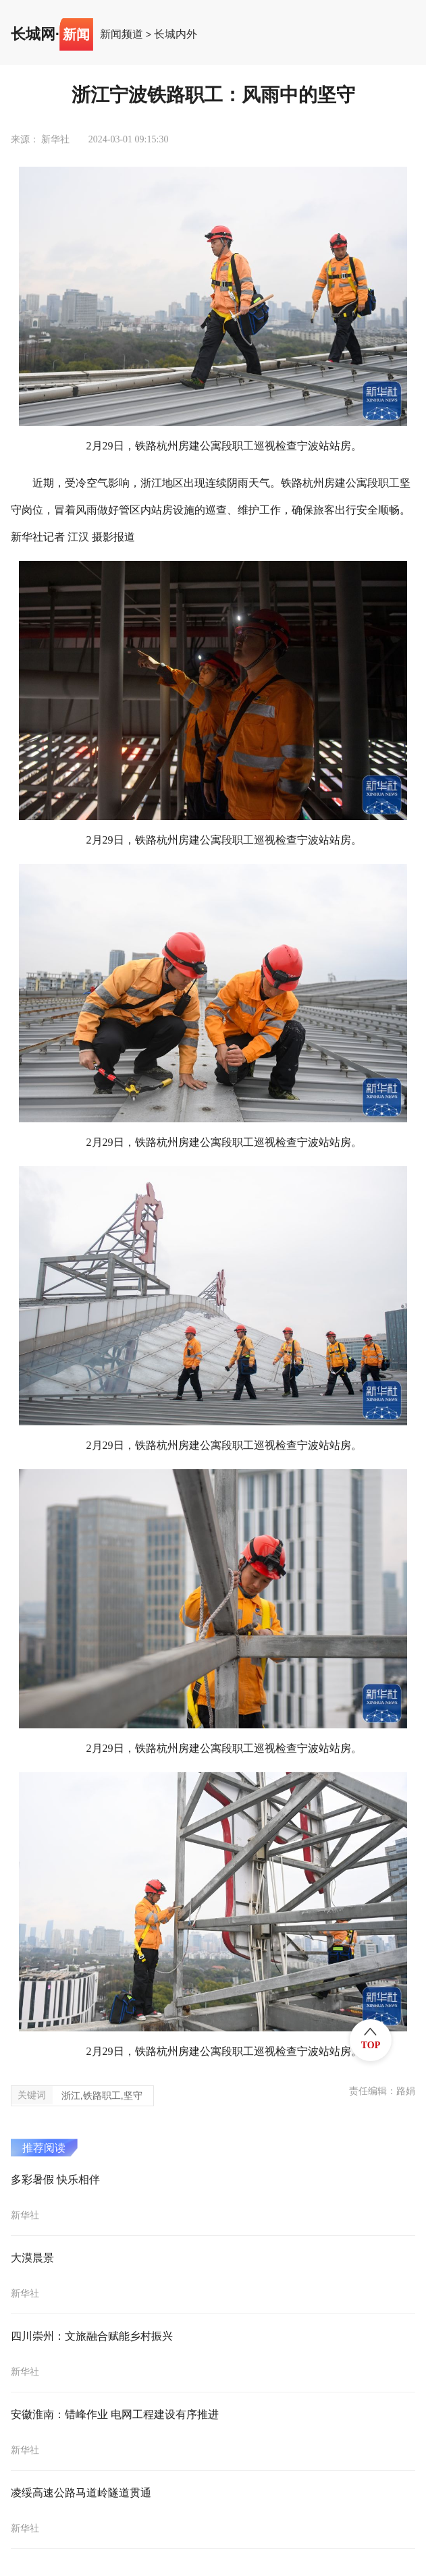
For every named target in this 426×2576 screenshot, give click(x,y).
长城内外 (175, 34)
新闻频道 (121, 34)
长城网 (33, 34)
